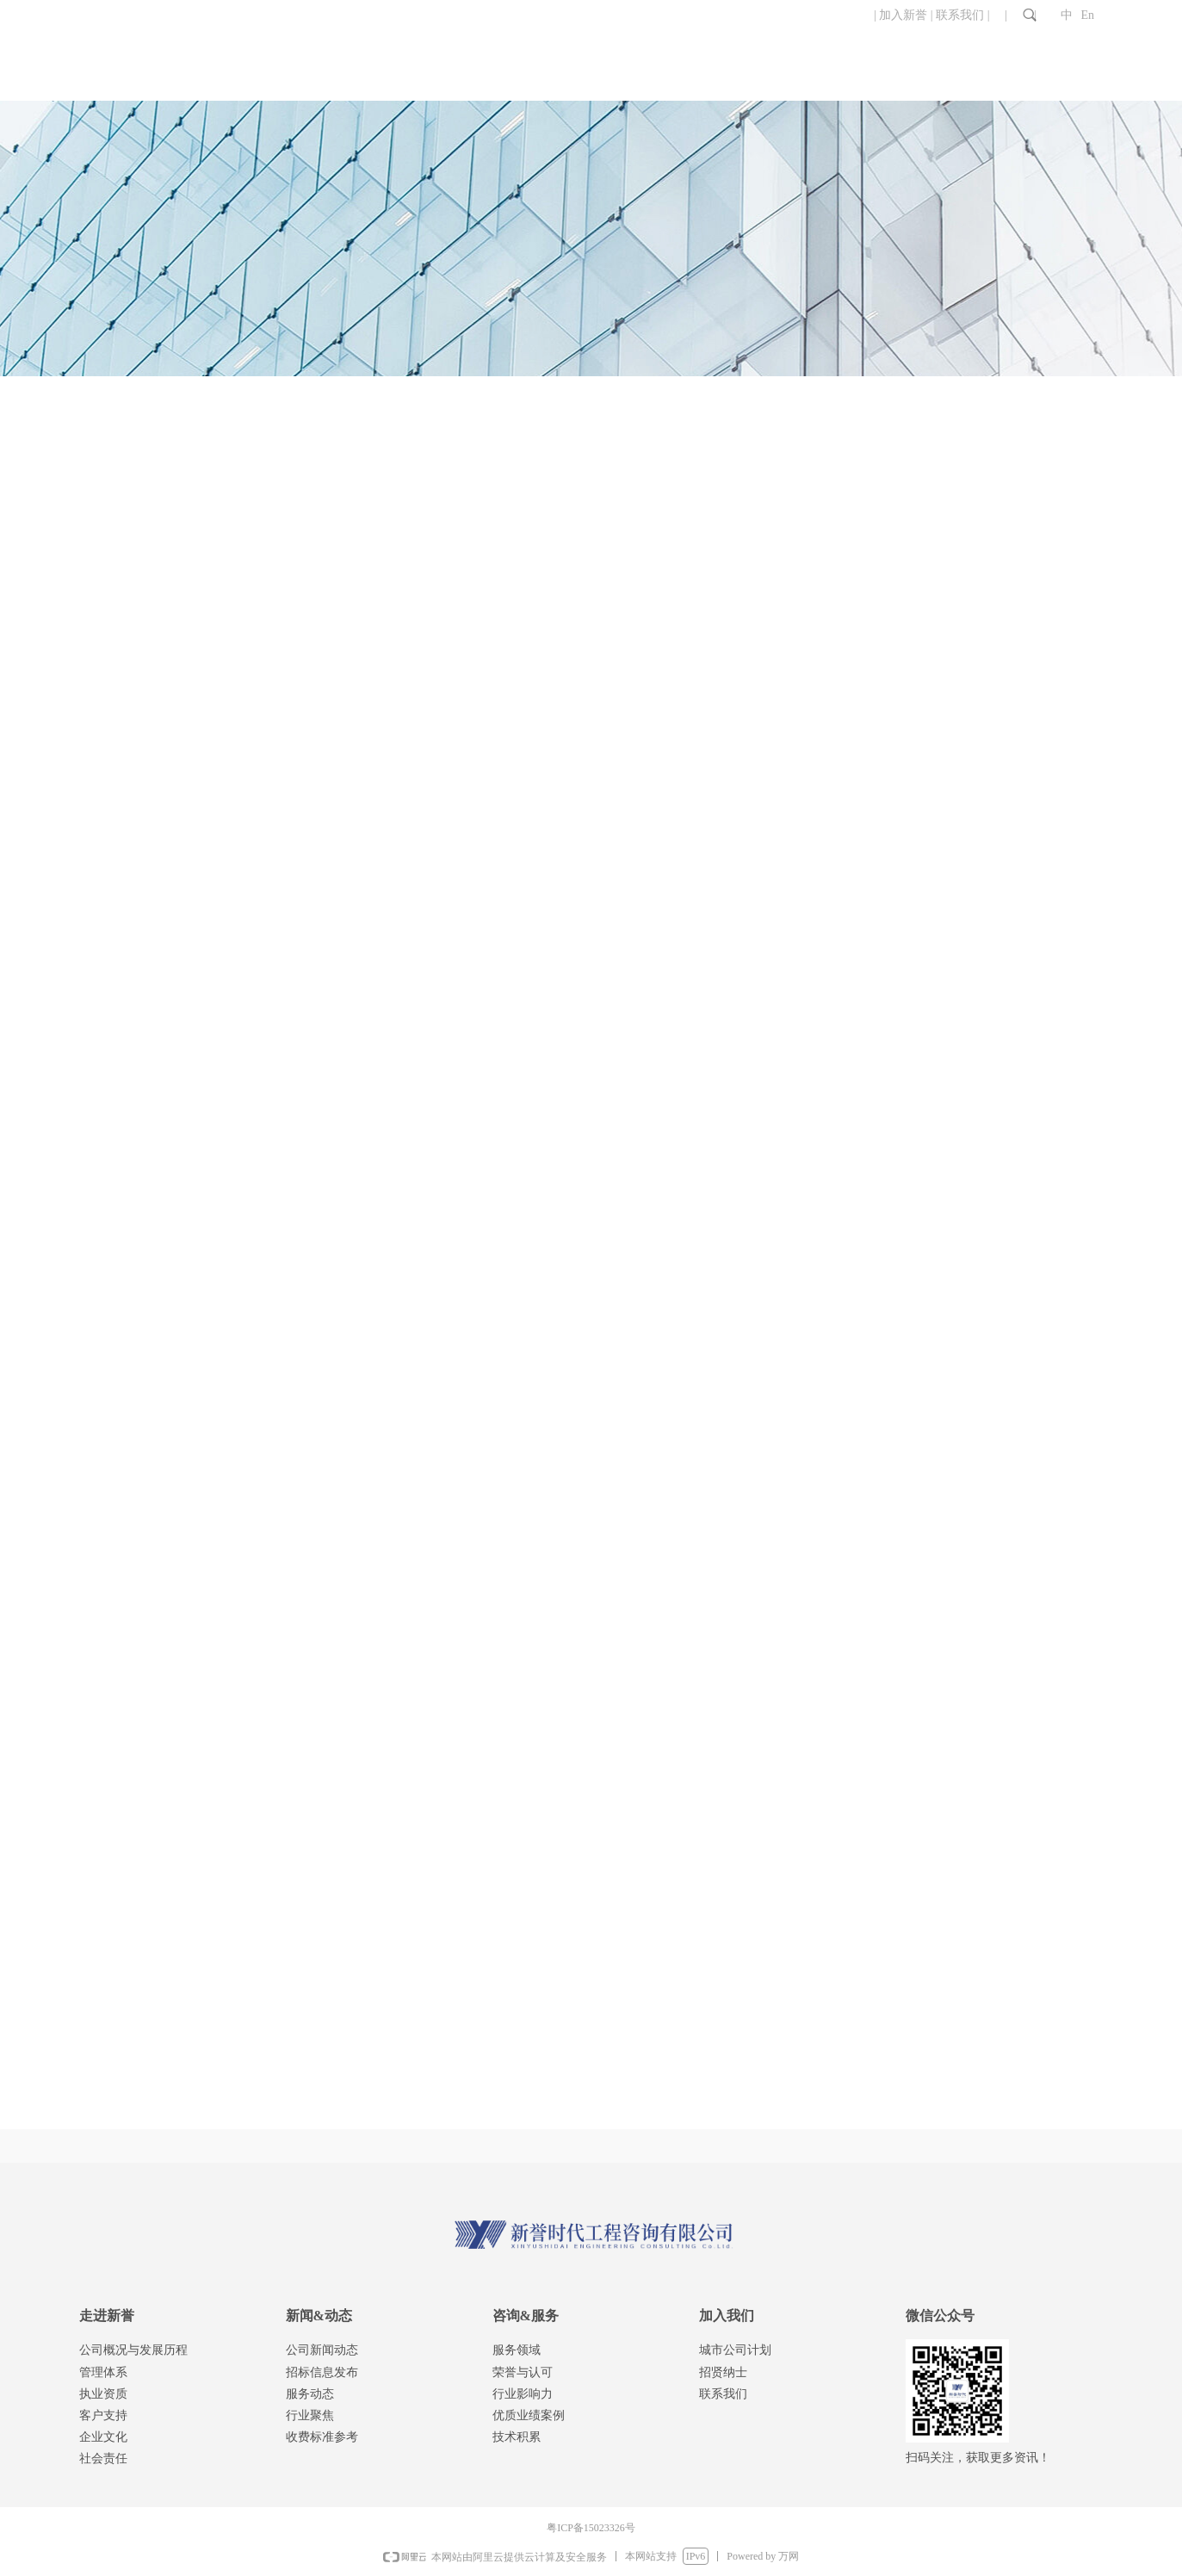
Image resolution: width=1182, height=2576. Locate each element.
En (1088, 15)
